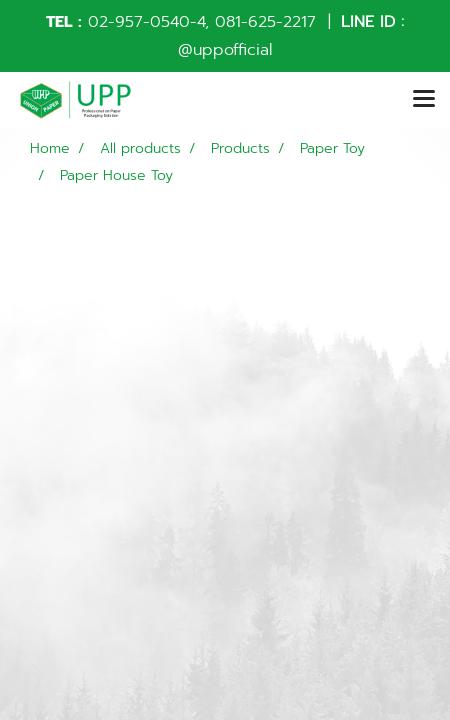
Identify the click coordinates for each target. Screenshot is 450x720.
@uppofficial (225, 50)
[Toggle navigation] (424, 100)
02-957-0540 (139, 22)
